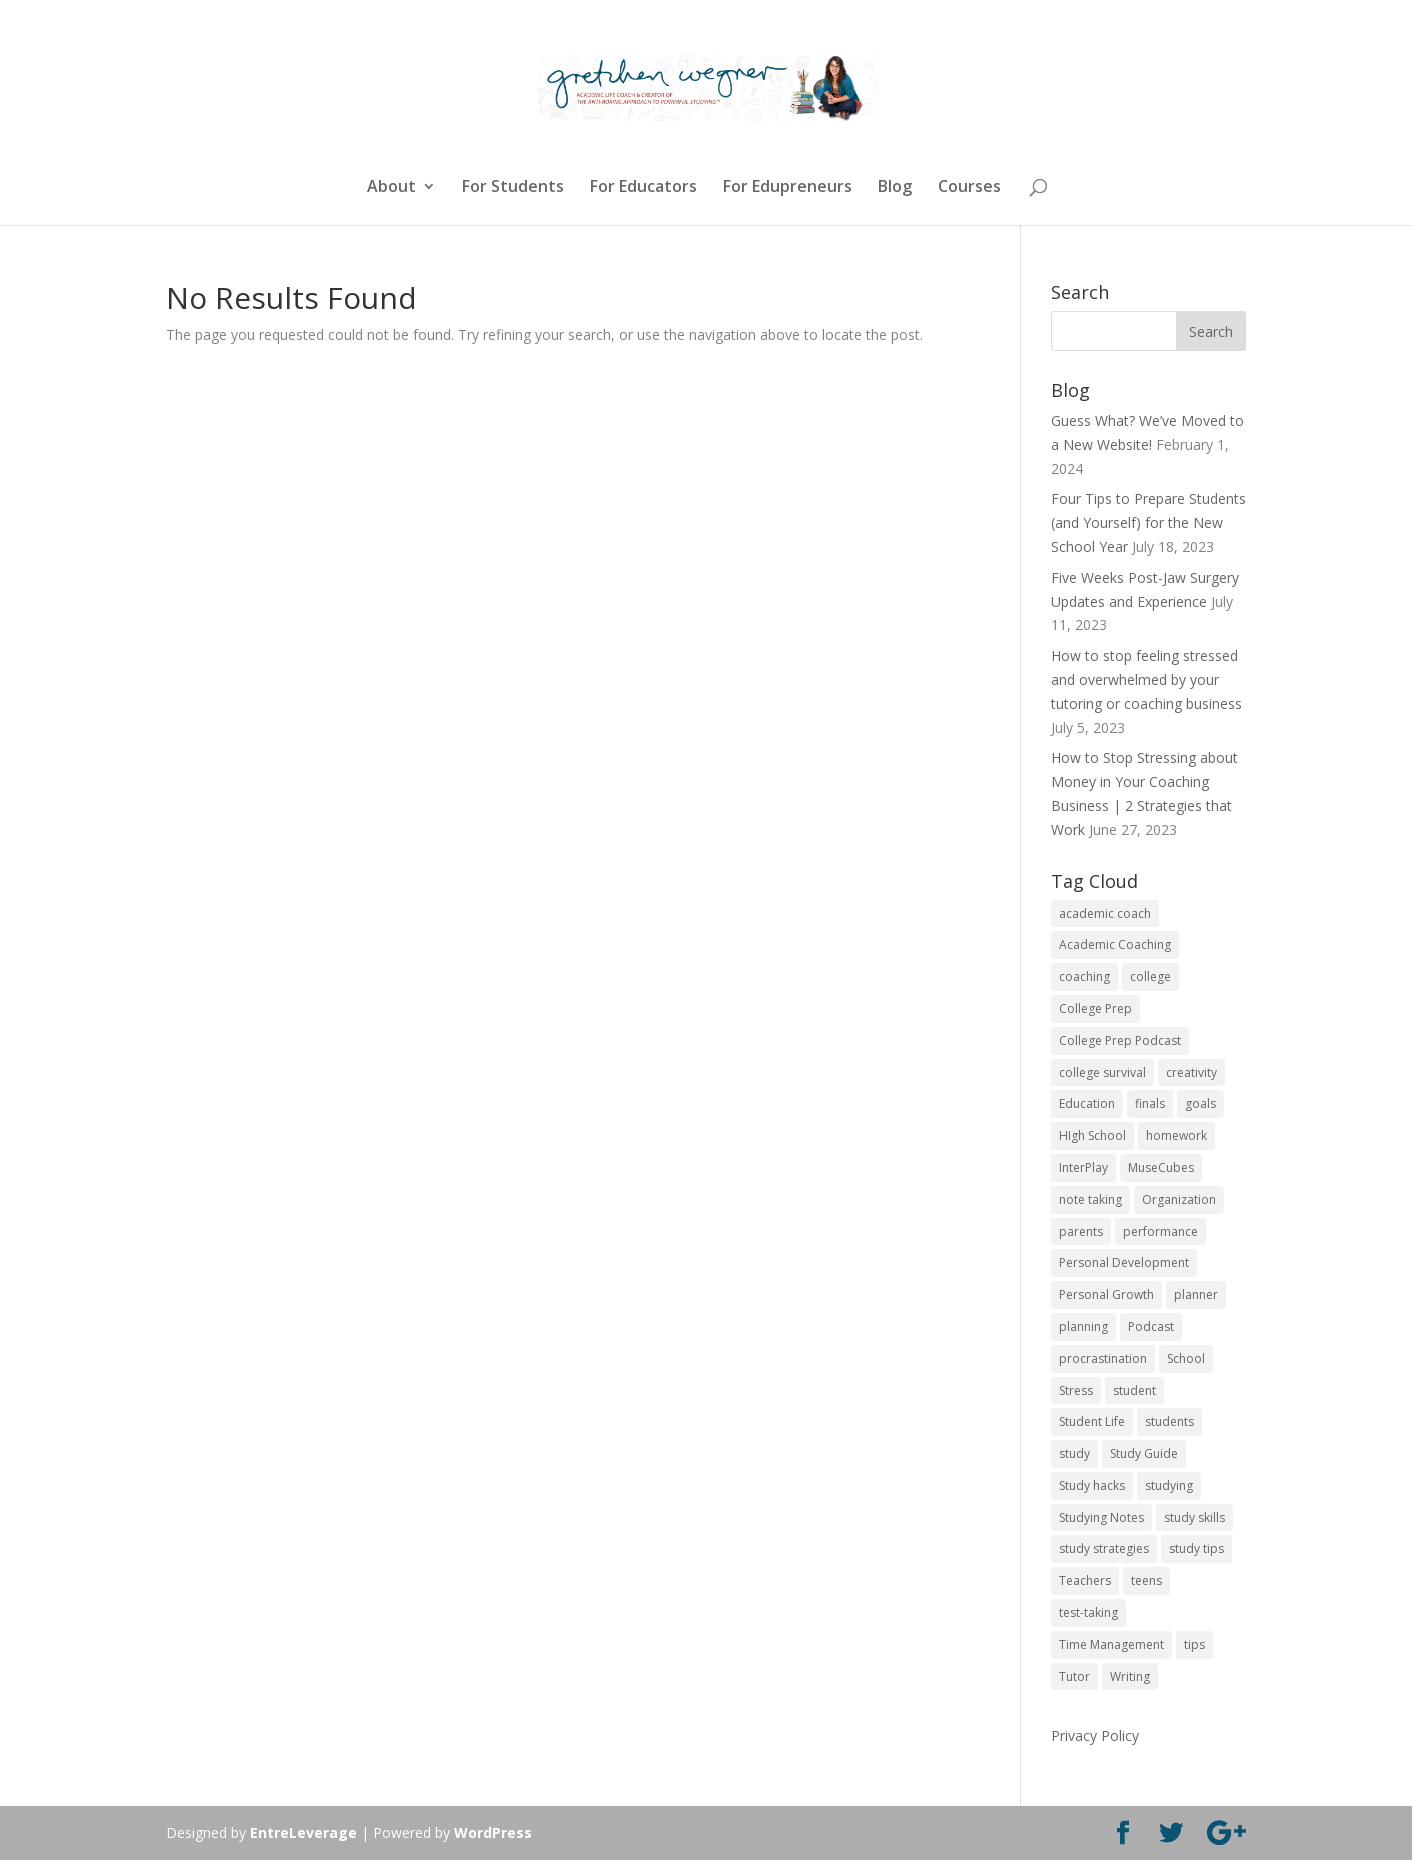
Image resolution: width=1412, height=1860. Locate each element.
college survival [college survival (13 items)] (1102, 1072)
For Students (513, 188)
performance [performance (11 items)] (1160, 1231)
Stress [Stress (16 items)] (1076, 1390)
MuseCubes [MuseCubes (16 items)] (1161, 1167)
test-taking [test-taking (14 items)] (1088, 1612)
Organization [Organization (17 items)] (1179, 1199)
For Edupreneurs (787, 188)
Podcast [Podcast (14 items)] (1151, 1326)
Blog (895, 188)
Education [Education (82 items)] (1087, 1103)
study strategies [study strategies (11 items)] (1104, 1548)
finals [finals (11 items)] (1150, 1103)
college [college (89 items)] (1150, 976)
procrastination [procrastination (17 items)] (1103, 1358)
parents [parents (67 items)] (1081, 1231)
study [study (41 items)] (1074, 1453)
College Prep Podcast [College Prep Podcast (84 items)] (1120, 1040)
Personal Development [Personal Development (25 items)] (1124, 1262)
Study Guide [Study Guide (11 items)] (1144, 1453)
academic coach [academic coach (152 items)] (1105, 913)
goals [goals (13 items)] (1200, 1103)
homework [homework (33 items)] (1176, 1135)
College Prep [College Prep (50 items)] (1095, 1008)
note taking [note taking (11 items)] (1090, 1199)
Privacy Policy (1095, 1735)
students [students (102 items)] (1169, 1421)
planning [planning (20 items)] (1083, 1326)
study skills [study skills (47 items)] (1194, 1517)
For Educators (643, 188)
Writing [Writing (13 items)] (1130, 1676)
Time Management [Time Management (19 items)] (1111, 1644)
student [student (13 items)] (1134, 1390)
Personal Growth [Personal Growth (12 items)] (1106, 1294)
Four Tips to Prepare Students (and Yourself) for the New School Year (1148, 522)
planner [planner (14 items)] (1196, 1294)
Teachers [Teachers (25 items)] (1085, 1580)
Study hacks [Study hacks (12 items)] (1092, 1485)
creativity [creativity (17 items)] (1191, 1072)
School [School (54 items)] (1186, 1358)
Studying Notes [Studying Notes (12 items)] (1101, 1517)
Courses (969, 188)
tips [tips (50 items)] (1194, 1644)
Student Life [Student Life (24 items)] (1092, 1421)
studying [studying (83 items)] (1169, 1485)
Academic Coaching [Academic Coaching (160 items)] (1115, 944)
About (391, 188)
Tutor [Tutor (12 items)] (1074, 1676)
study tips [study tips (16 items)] (1196, 1548)
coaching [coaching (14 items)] (1084, 976)
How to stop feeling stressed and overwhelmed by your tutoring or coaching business (1146, 679)
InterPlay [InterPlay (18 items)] (1083, 1167)
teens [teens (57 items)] (1146, 1580)
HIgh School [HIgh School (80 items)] (1092, 1135)
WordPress (493, 1832)
